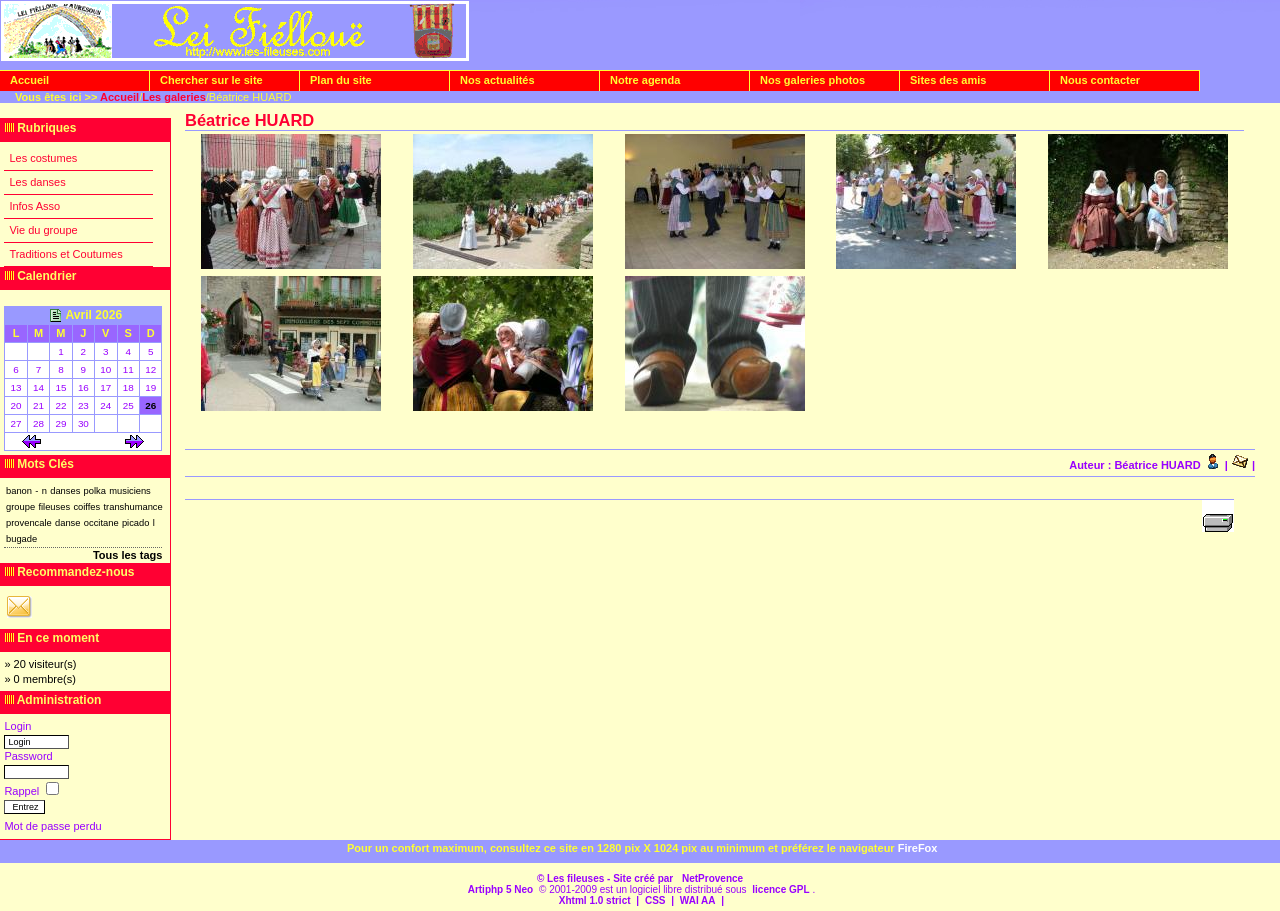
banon (19, 491)
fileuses (54, 507)
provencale (29, 523)
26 (150, 405)
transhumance (133, 507)
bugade (21, 539)
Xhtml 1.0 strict (595, 900)
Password (28, 756)
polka (95, 491)
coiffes (86, 507)
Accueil (119, 97)
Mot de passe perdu (52, 826)
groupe (20, 507)
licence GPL (780, 889)
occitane (101, 523)
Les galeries (174, 97)
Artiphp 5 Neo (501, 889)
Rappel (23, 791)
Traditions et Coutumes (65, 254)
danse (67, 523)
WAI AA (698, 900)
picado (136, 523)
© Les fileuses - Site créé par (606, 878)
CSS (655, 900)
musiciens (130, 491)
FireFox (918, 848)
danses (65, 491)
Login (17, 726)
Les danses (37, 182)
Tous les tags (127, 555)
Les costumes (43, 158)
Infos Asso (34, 206)
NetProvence (712, 878)
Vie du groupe (43, 230)
